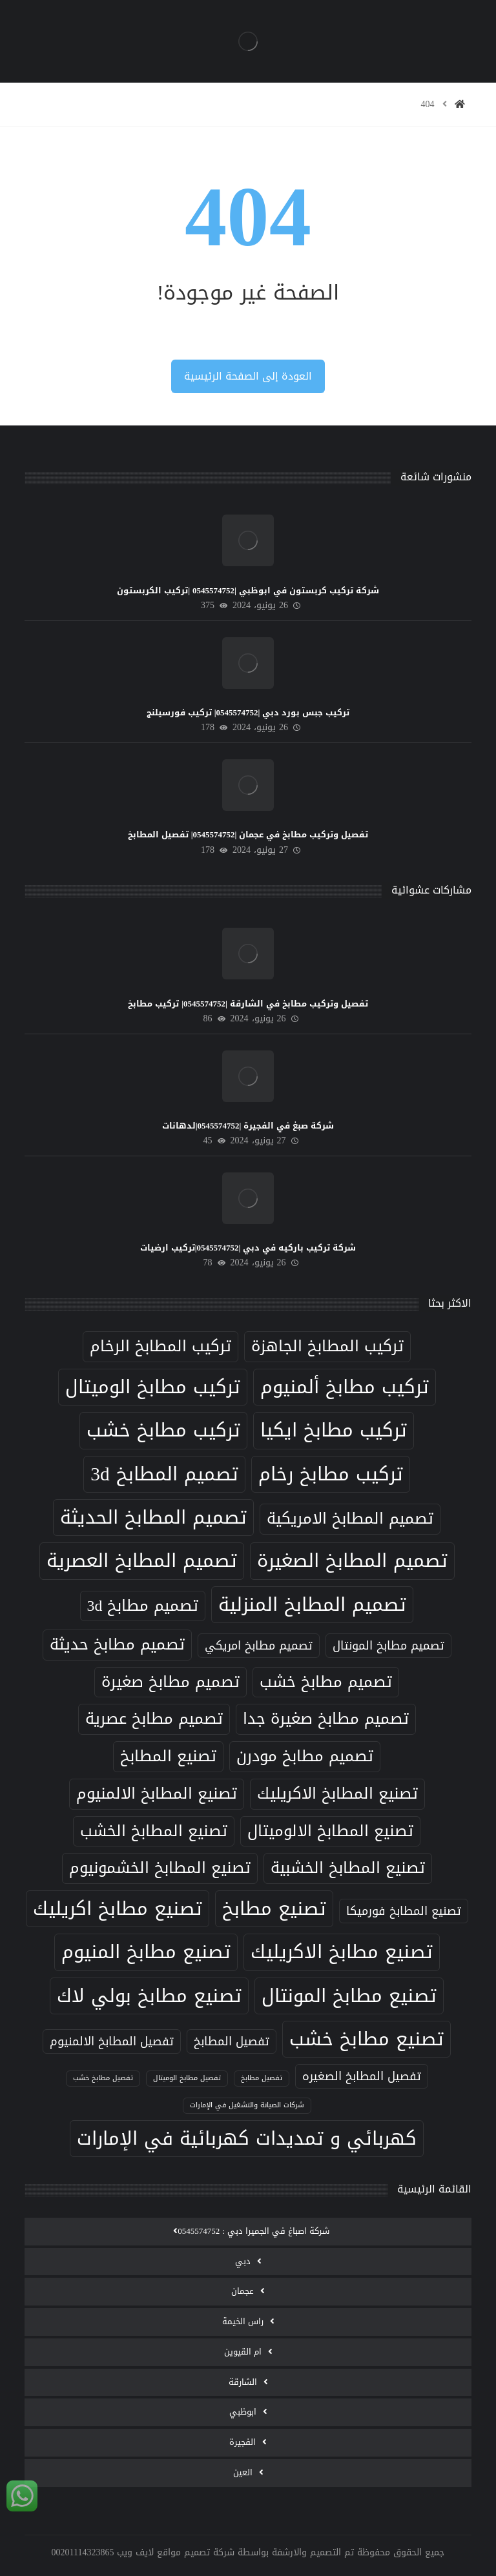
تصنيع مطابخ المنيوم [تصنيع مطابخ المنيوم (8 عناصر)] (146, 1952)
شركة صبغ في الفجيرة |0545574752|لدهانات (248, 1126)
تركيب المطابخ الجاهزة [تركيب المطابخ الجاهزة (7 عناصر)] (327, 1346)
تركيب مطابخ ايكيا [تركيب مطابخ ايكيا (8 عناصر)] (333, 1430)
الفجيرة (242, 2442)
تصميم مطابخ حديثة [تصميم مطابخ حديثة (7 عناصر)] (117, 1644)
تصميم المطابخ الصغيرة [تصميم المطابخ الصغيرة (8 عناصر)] (352, 1560)
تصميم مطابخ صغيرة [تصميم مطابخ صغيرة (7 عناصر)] (170, 1682)
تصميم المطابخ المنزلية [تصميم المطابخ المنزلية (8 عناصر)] (312, 1604)
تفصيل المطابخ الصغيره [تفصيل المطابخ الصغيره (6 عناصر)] (361, 2076)
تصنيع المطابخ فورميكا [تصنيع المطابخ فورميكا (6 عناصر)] (403, 1910)
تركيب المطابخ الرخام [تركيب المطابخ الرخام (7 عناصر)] (160, 1346)
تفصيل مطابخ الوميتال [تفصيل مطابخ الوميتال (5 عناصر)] (187, 2078)
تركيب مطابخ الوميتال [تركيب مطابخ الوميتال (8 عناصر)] (152, 1387)
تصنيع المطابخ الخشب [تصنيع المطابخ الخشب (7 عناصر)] (153, 1831)
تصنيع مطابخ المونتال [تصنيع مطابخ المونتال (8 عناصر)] (349, 1996)
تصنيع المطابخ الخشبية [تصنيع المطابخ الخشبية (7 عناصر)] (348, 1868)
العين (243, 2472)
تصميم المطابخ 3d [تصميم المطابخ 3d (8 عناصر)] (164, 1474)
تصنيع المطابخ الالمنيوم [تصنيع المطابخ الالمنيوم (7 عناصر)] (156, 1793)
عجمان (242, 2291)
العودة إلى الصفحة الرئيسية (248, 376)
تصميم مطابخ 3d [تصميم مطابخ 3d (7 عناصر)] (143, 1605)
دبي (243, 2261)
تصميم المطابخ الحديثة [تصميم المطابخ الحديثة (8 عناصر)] (153, 1517)
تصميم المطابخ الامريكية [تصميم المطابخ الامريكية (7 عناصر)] (350, 1518)
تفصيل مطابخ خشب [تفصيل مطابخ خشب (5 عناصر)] (103, 2078)
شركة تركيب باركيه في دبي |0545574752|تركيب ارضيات (248, 1248)
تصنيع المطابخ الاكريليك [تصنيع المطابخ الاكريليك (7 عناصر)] (337, 1793)
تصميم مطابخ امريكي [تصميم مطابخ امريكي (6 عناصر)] (259, 1645)
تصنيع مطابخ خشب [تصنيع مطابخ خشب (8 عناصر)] (366, 2039)
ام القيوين (243, 2352)
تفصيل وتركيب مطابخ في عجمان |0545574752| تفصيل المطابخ (248, 834)
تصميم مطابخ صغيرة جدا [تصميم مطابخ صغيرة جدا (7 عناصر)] (326, 1718)
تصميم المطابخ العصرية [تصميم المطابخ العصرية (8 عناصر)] (141, 1560)
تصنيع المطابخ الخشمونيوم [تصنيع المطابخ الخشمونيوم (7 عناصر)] (160, 1868)
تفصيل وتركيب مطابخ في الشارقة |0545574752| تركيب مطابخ (248, 1004)
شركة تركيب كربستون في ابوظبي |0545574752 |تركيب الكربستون (248, 590)
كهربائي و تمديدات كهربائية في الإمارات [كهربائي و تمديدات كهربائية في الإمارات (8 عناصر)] (247, 2138)
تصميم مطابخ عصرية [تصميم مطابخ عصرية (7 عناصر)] (154, 1718)
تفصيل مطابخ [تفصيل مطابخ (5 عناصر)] (261, 2078)
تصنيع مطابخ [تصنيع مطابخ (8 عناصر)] (274, 1908)
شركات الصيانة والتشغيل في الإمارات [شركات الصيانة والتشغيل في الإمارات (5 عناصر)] (247, 2105)
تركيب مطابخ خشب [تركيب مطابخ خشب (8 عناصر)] (163, 1430)
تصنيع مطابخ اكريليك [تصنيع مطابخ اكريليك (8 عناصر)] (117, 1908)
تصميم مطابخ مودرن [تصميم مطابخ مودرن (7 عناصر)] (304, 1756)
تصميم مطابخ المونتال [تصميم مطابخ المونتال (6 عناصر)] (388, 1645)
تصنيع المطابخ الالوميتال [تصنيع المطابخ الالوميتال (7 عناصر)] (330, 1831)
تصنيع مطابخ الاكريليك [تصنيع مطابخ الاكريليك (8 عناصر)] (342, 1952)
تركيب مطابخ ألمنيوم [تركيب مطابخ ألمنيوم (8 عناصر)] (344, 1387)
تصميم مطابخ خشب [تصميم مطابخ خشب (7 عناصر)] (326, 1682)
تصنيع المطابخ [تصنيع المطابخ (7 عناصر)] (168, 1756)
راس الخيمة (243, 2321)
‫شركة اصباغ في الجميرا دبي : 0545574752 (253, 2231)
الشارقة (243, 2382)
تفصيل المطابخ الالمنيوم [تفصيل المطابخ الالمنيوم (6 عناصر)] (112, 2041)
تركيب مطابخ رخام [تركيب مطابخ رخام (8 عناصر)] (330, 1474)
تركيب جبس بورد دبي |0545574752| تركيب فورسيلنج (248, 712)
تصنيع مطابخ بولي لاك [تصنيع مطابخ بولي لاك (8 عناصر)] (149, 1996)
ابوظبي (242, 2412)
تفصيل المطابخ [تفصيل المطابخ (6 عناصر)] (231, 2041)
